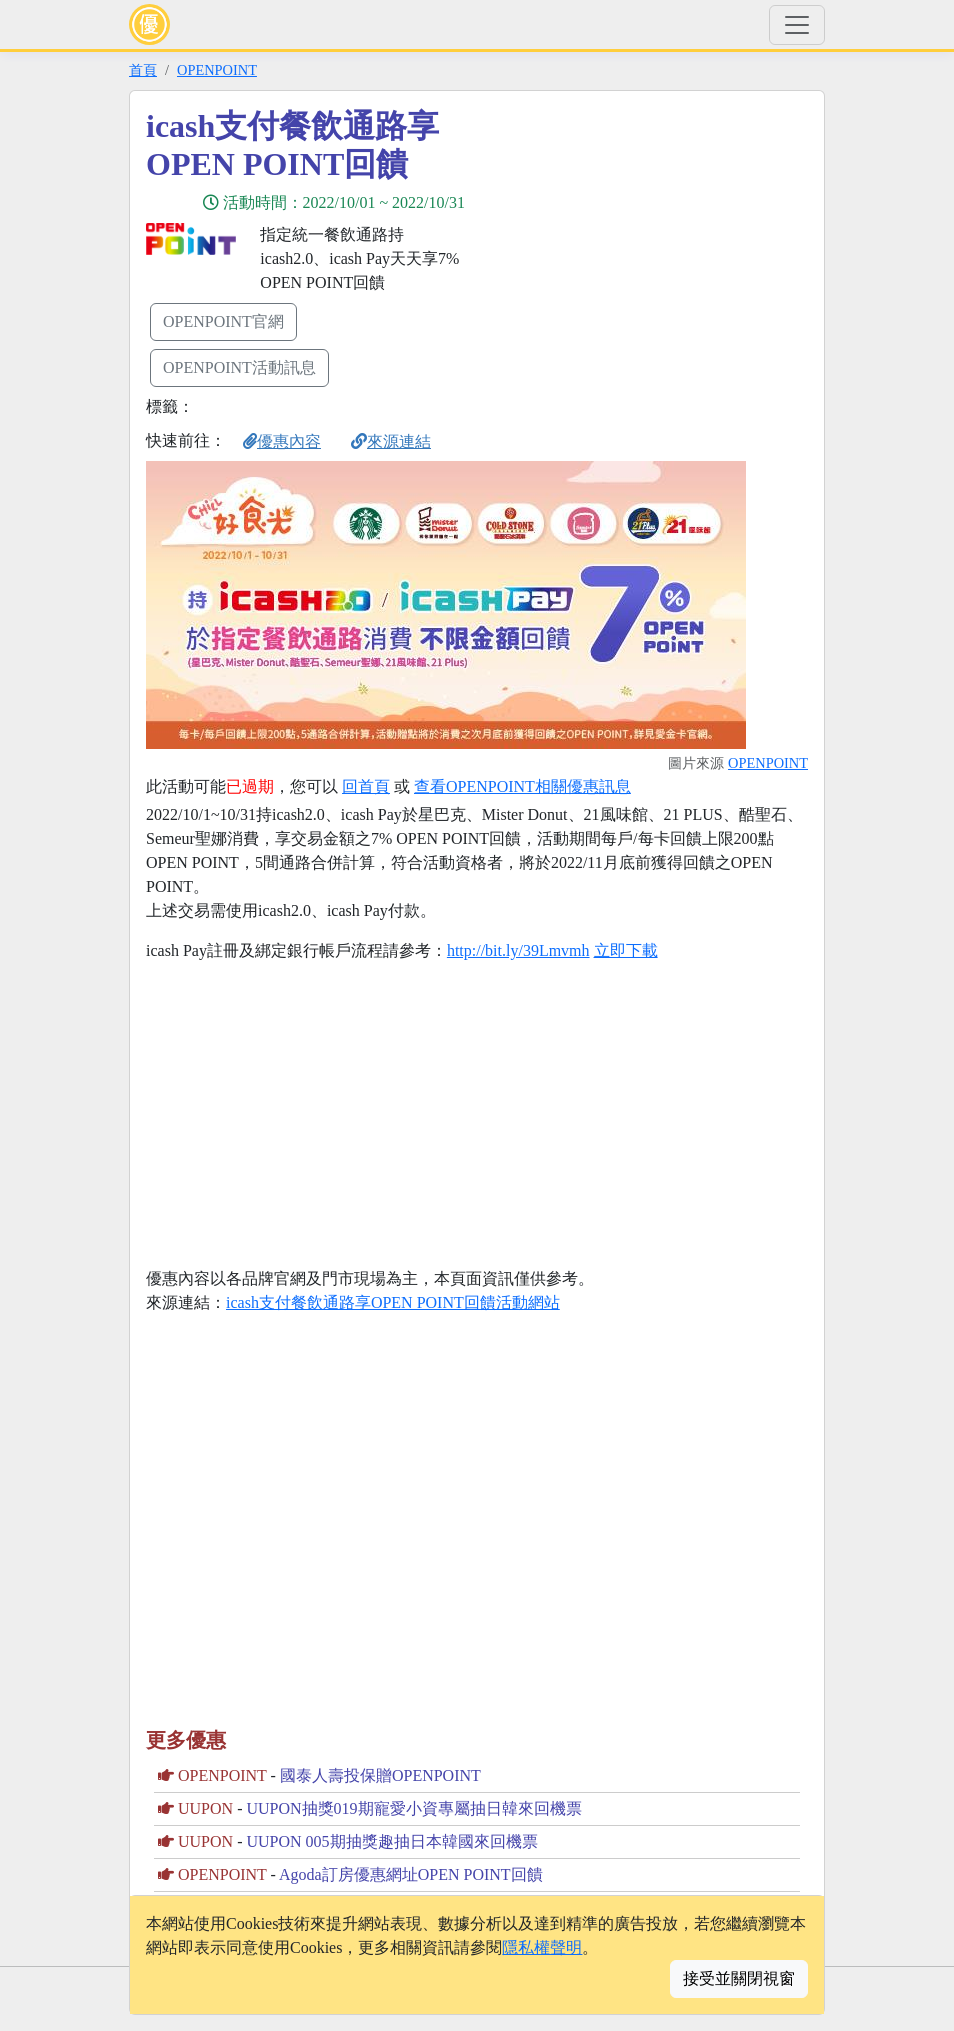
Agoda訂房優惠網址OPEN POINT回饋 (411, 1874)
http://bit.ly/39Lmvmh (518, 950)
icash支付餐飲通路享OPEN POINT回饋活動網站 (393, 1302)
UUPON (205, 1808)
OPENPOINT (217, 70)
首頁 (143, 70)
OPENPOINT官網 (223, 321)
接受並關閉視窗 (739, 1978)
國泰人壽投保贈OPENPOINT (380, 1775)
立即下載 (626, 950)
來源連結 (391, 441)
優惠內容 (282, 441)
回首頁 (366, 786)
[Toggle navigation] (797, 25)
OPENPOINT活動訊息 (239, 367)
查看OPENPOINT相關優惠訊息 (522, 786)
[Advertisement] (657, 247)
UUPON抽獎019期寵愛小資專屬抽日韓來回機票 (413, 1808)
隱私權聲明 (542, 1947)
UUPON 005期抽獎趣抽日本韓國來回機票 (391, 1841)
